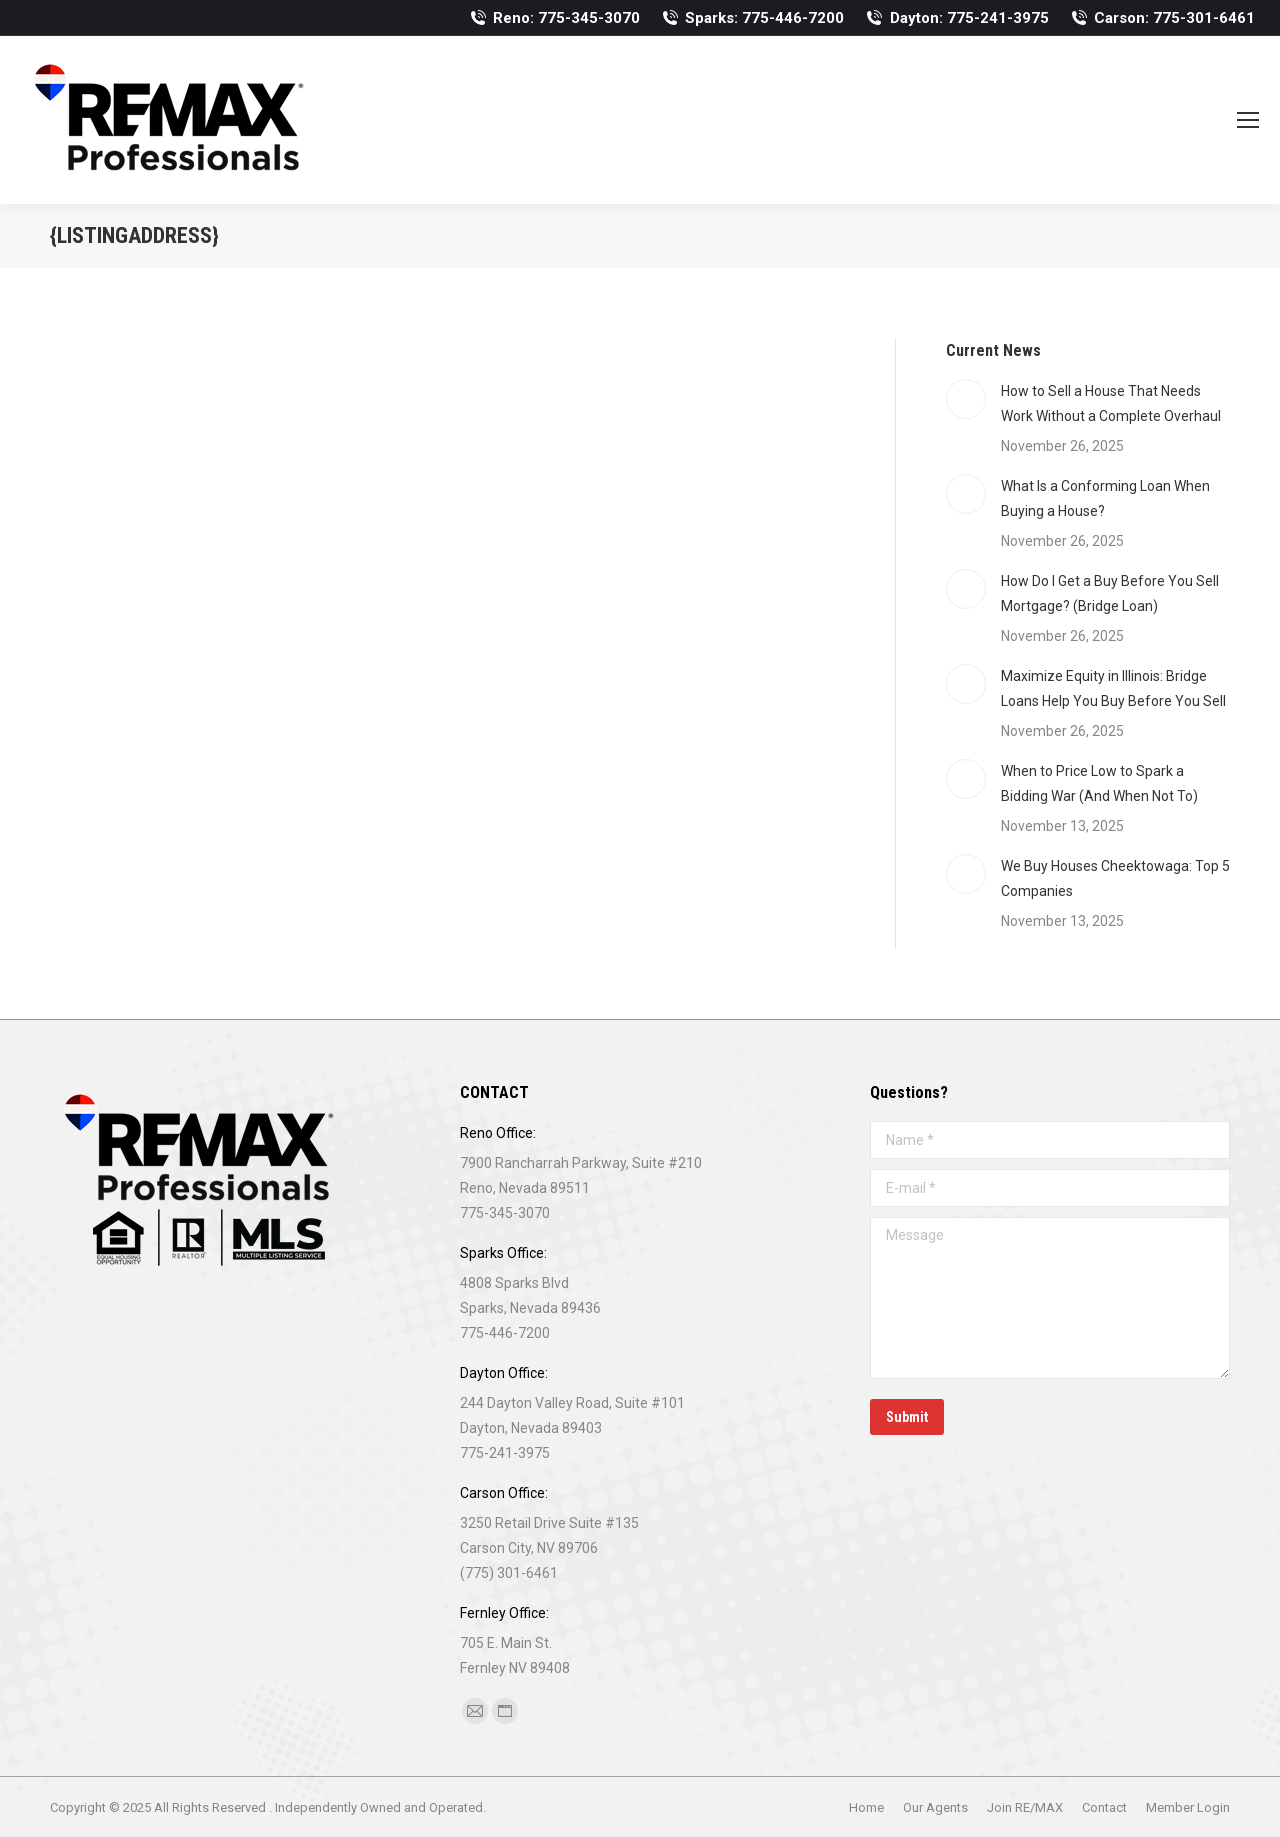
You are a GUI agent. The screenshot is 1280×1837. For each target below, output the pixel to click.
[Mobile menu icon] (1248, 120)
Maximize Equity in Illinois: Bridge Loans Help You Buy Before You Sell (1113, 688)
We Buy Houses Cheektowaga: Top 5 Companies (1115, 878)
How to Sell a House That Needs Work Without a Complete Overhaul (1111, 403)
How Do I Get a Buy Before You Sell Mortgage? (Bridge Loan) (1110, 593)
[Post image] (966, 399)
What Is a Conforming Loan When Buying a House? (1105, 498)
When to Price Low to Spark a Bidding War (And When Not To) (1099, 783)
